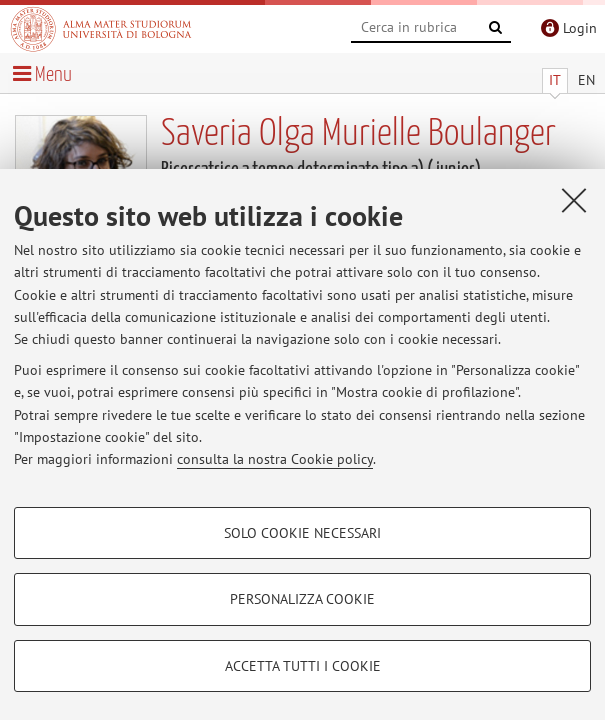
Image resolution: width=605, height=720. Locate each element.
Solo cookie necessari (302, 533)
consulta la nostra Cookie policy (275, 459)
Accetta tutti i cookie (303, 666)
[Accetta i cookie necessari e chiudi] (574, 200)
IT (555, 80)
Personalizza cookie (302, 599)
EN (586, 80)
